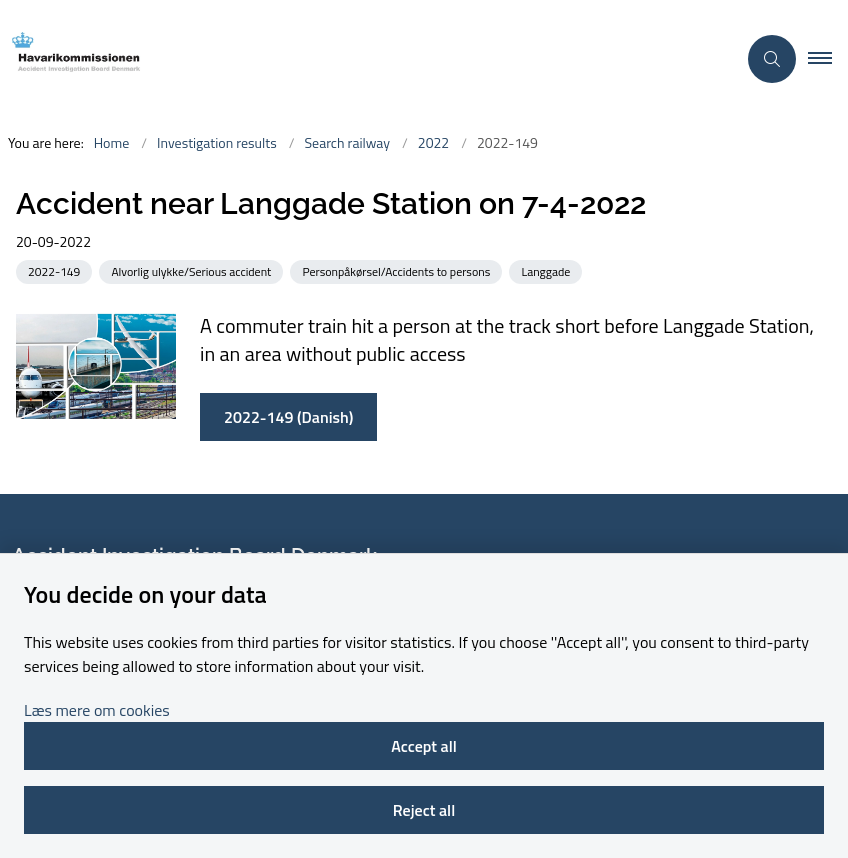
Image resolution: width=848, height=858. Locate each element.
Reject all (424, 810)
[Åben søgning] (772, 59)
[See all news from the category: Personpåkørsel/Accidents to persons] (398, 270)
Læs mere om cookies (97, 710)
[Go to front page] (360, 58)
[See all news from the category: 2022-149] (56, 270)
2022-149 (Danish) (288, 417)
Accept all (424, 746)
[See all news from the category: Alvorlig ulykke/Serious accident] (193, 270)
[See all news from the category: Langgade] (547, 270)
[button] (828, 59)
